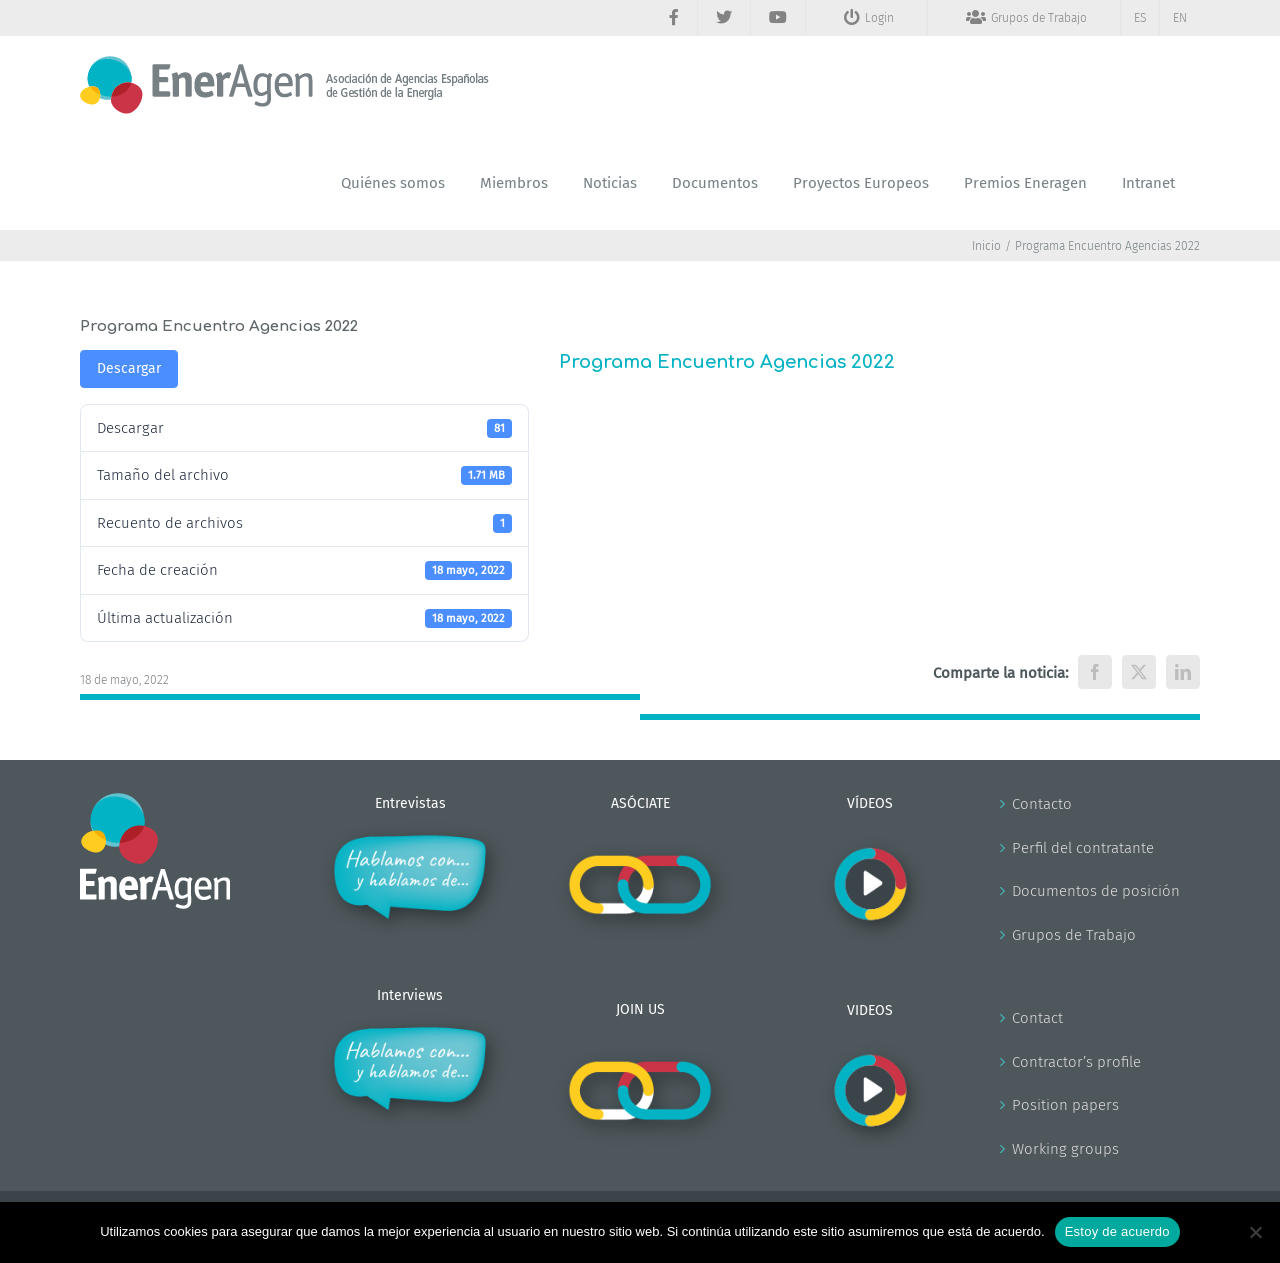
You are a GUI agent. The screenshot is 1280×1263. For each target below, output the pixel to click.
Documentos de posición (1096, 891)
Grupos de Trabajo (1074, 935)
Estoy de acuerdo (1117, 1231)
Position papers (1065, 1105)
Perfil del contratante (1083, 848)
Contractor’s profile (1076, 1062)
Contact (1037, 1018)
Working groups (1065, 1149)
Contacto (1042, 804)
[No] (1255, 1232)
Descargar (129, 368)
